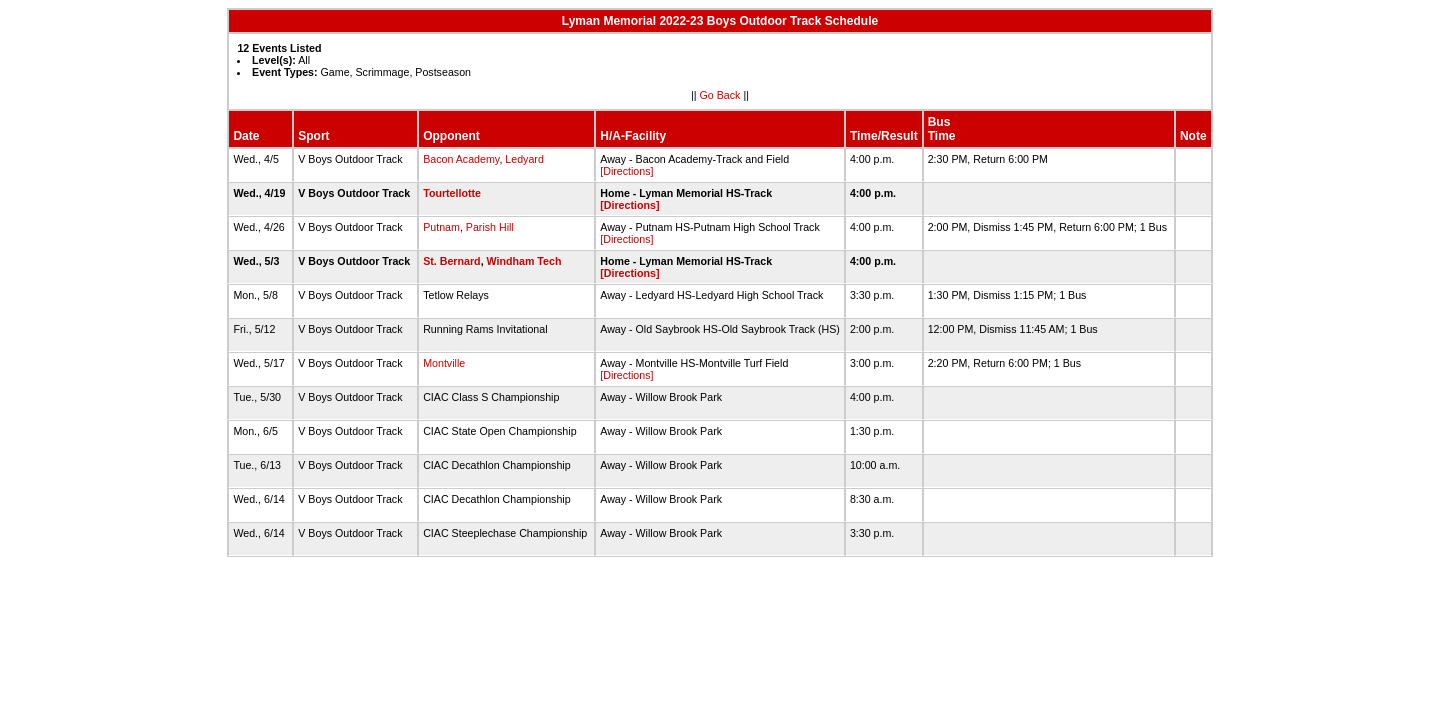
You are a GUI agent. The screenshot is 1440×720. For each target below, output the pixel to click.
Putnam (441, 227)
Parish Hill (490, 227)
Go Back (720, 95)
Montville (444, 363)
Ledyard (524, 159)
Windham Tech (524, 261)
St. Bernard (451, 261)
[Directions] (626, 171)
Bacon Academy (461, 159)
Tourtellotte (452, 193)
